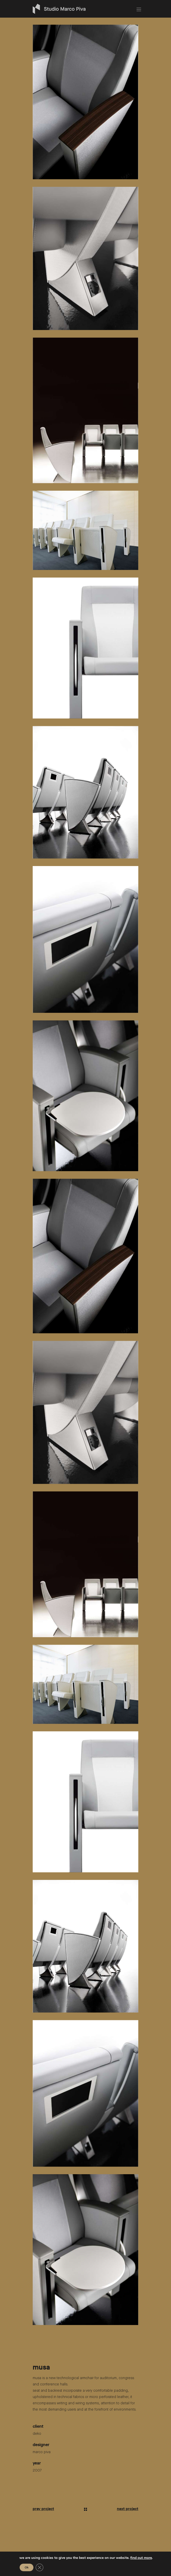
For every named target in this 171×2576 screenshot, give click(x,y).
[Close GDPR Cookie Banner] (39, 2567)
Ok (26, 2567)
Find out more (141, 2558)
